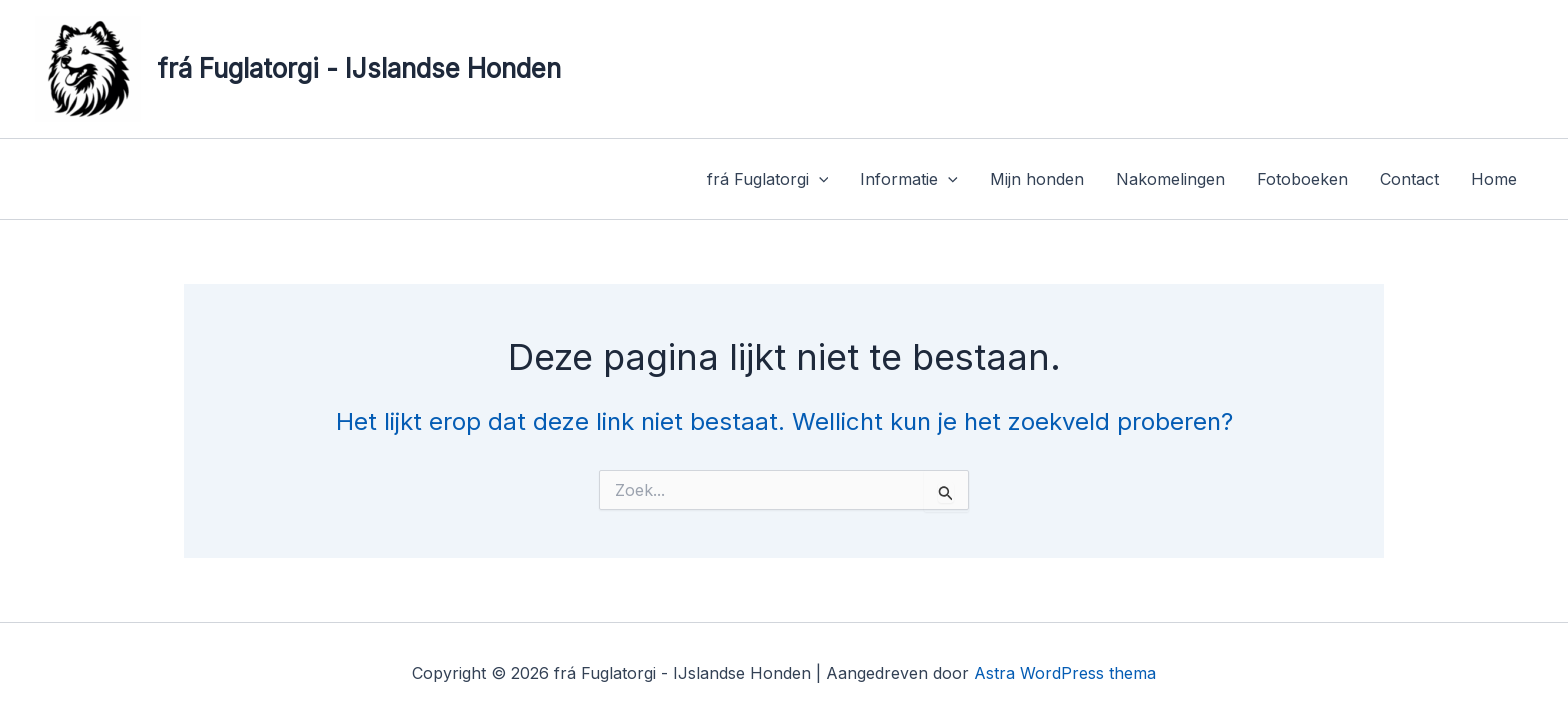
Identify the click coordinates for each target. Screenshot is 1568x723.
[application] (819, 179)
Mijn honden (1037, 179)
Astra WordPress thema (1065, 673)
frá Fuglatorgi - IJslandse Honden (359, 68)
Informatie (909, 179)
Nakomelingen (1170, 179)
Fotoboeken (1302, 179)
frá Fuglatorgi (768, 179)
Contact (1409, 179)
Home (1494, 179)
